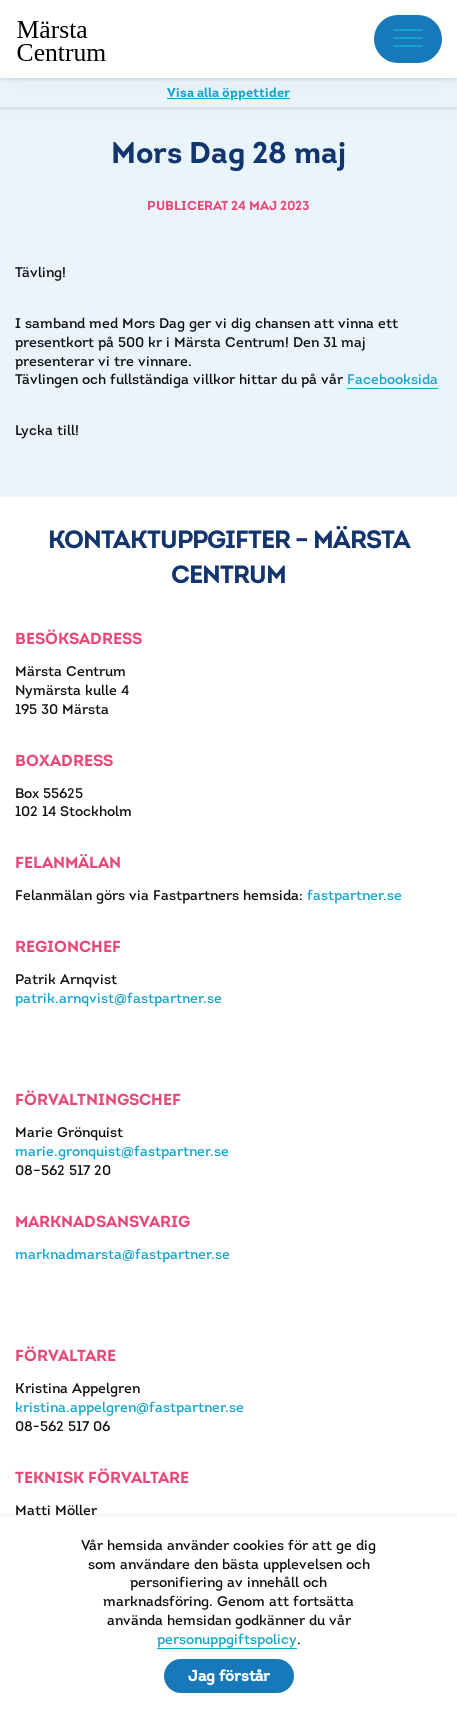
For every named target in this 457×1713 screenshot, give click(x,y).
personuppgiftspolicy (227, 1639)
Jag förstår (229, 1675)
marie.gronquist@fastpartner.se (122, 1151)
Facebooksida (392, 379)
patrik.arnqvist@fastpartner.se (118, 998)
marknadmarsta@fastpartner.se (122, 1254)
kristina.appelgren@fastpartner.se (129, 1407)
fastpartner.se (354, 895)
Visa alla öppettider (228, 92)
